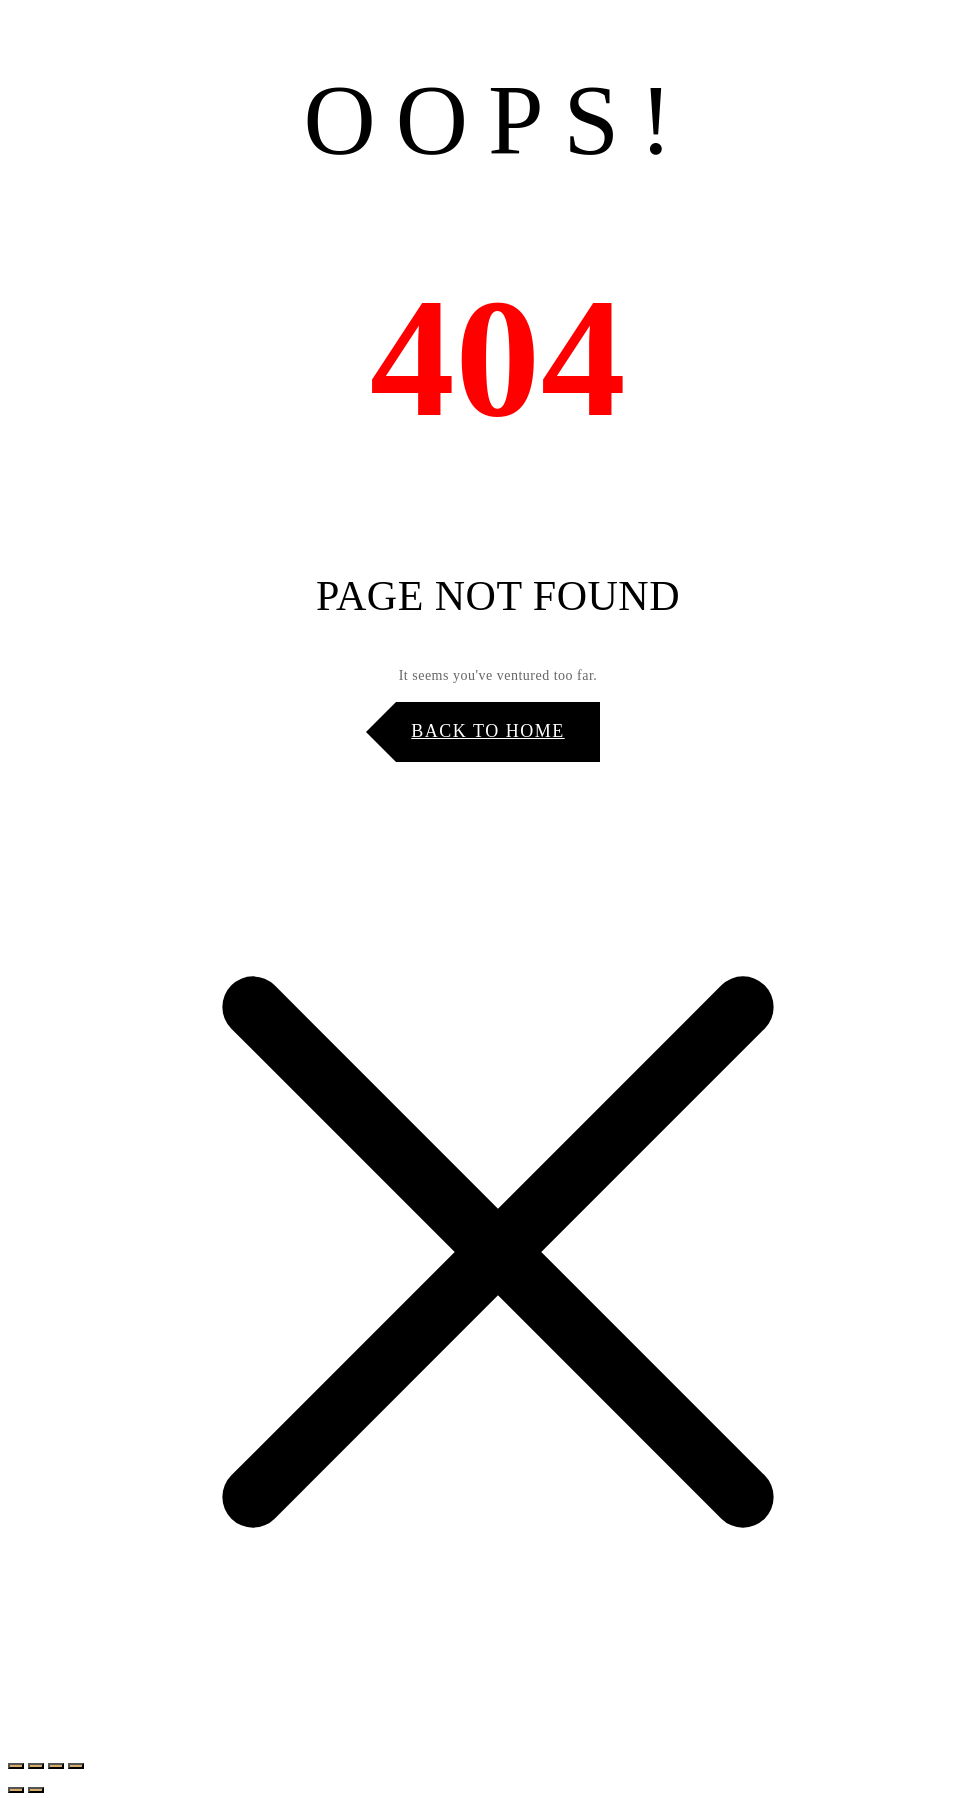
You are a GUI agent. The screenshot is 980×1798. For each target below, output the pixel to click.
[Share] (56, 1766)
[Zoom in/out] (16, 1766)
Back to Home (487, 731)
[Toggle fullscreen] (36, 1766)
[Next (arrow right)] (36, 1790)
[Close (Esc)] (76, 1766)
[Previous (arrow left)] (16, 1790)
